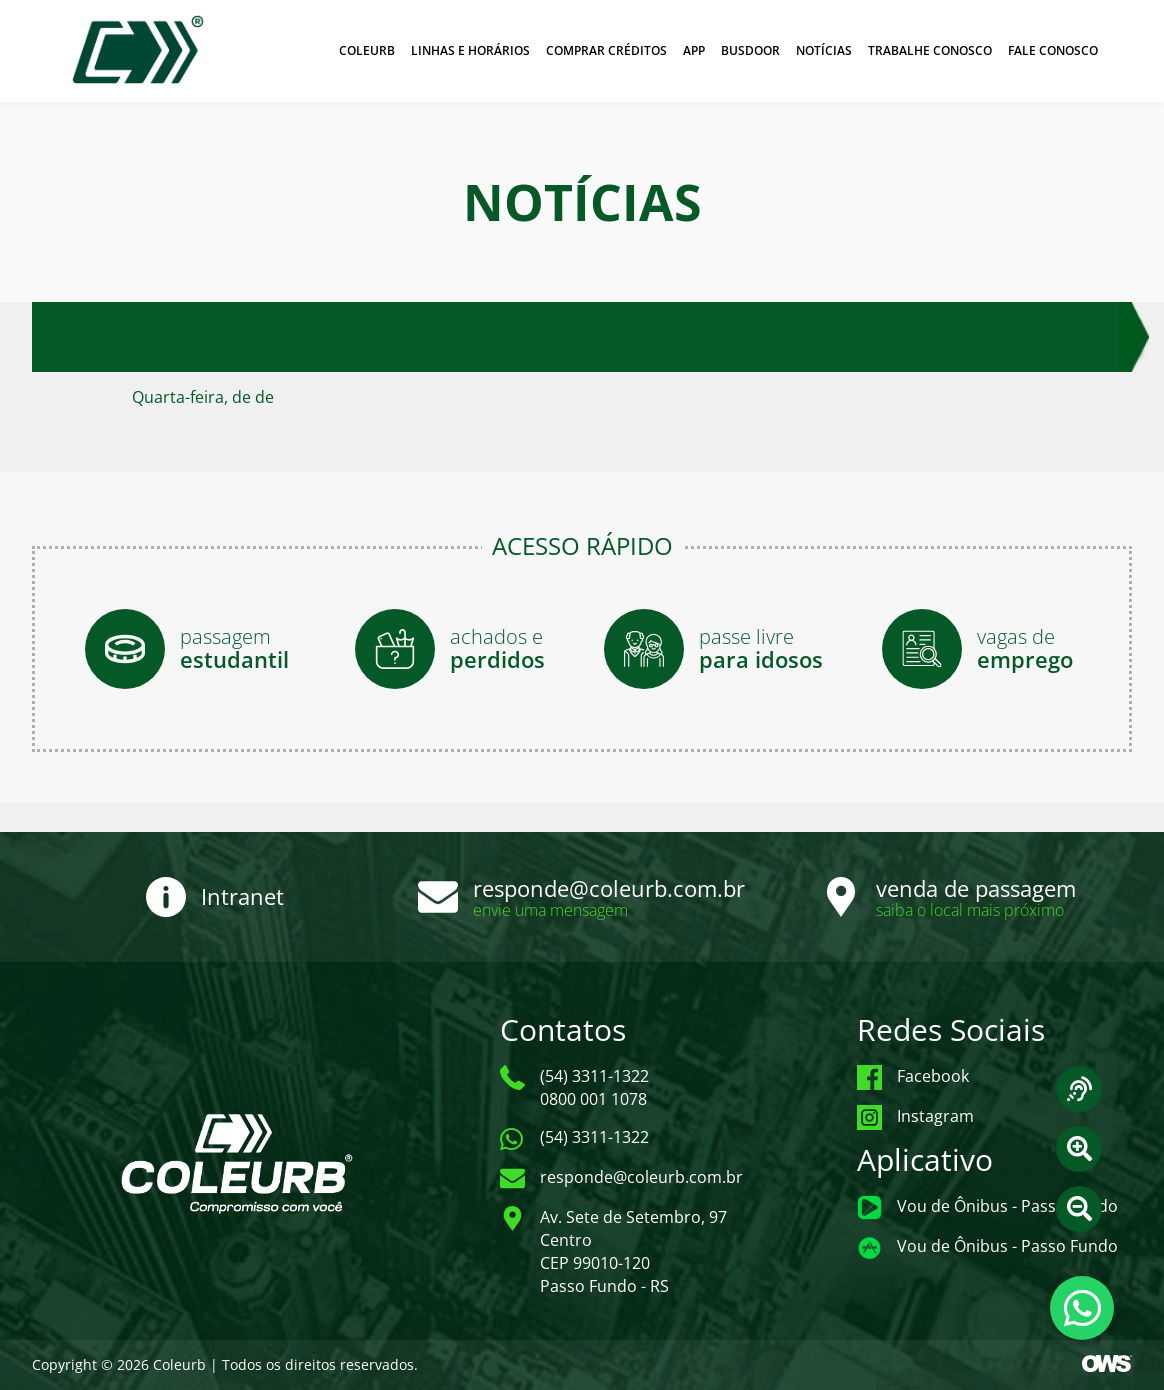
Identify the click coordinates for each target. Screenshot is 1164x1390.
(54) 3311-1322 (594, 1137)
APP (694, 50)
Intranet (242, 896)
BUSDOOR (750, 50)
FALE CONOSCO (1053, 50)
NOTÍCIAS (824, 50)
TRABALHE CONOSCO (930, 50)
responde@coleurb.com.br (609, 888)
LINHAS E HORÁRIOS (470, 50)
